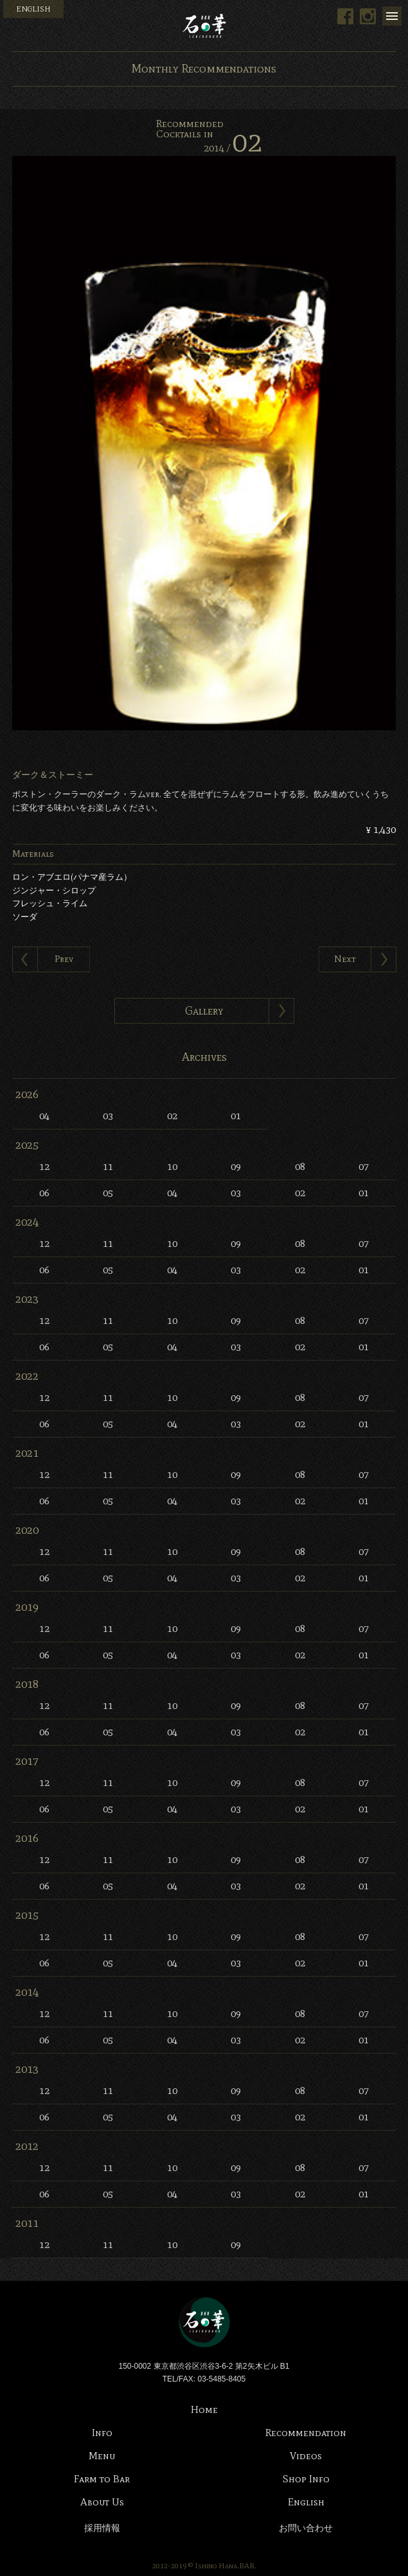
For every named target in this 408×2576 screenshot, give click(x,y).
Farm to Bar (102, 2479)
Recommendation (305, 2432)
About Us (102, 2502)
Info (102, 2432)
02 (172, 1116)
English (306, 2502)
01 (236, 1116)
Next (345, 959)
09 (236, 1166)
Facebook (345, 16)
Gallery (204, 1011)
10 (172, 1166)
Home (204, 2409)
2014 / (233, 148)
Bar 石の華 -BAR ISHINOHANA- (204, 26)
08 (300, 1166)
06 (44, 1193)
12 (44, 1166)
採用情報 (102, 2528)
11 (108, 1166)
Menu (392, 16)
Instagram (368, 16)
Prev (64, 959)
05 (108, 1193)
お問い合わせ (306, 2528)
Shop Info (306, 2479)
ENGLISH (33, 8)
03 (108, 1116)
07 (364, 1166)
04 (44, 1116)
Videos (306, 2456)
